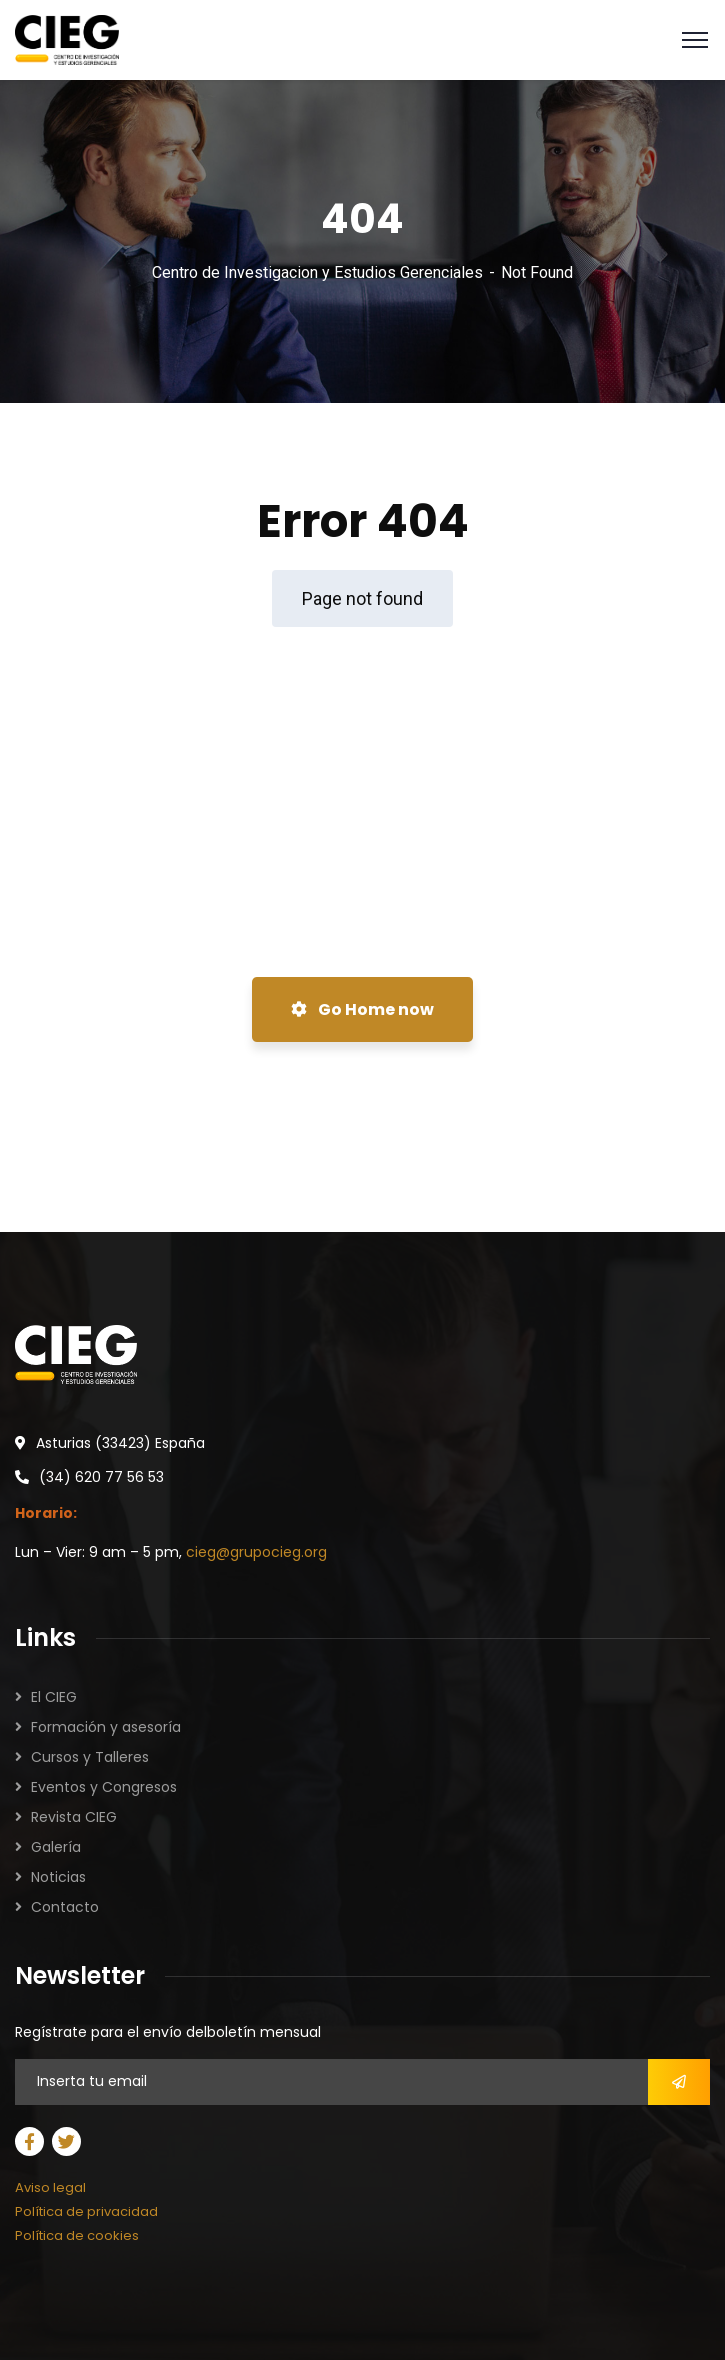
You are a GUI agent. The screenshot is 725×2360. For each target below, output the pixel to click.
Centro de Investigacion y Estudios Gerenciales (317, 272)
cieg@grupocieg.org (256, 1552)
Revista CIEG (74, 1817)
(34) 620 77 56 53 (101, 1477)
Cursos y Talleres (90, 1757)
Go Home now (362, 1009)
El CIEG (54, 1697)
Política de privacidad (86, 2211)
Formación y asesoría (106, 1727)
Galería (56, 1847)
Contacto (65, 1907)
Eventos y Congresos (104, 1787)
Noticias (58, 1877)
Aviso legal (50, 2187)
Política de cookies (77, 2235)
